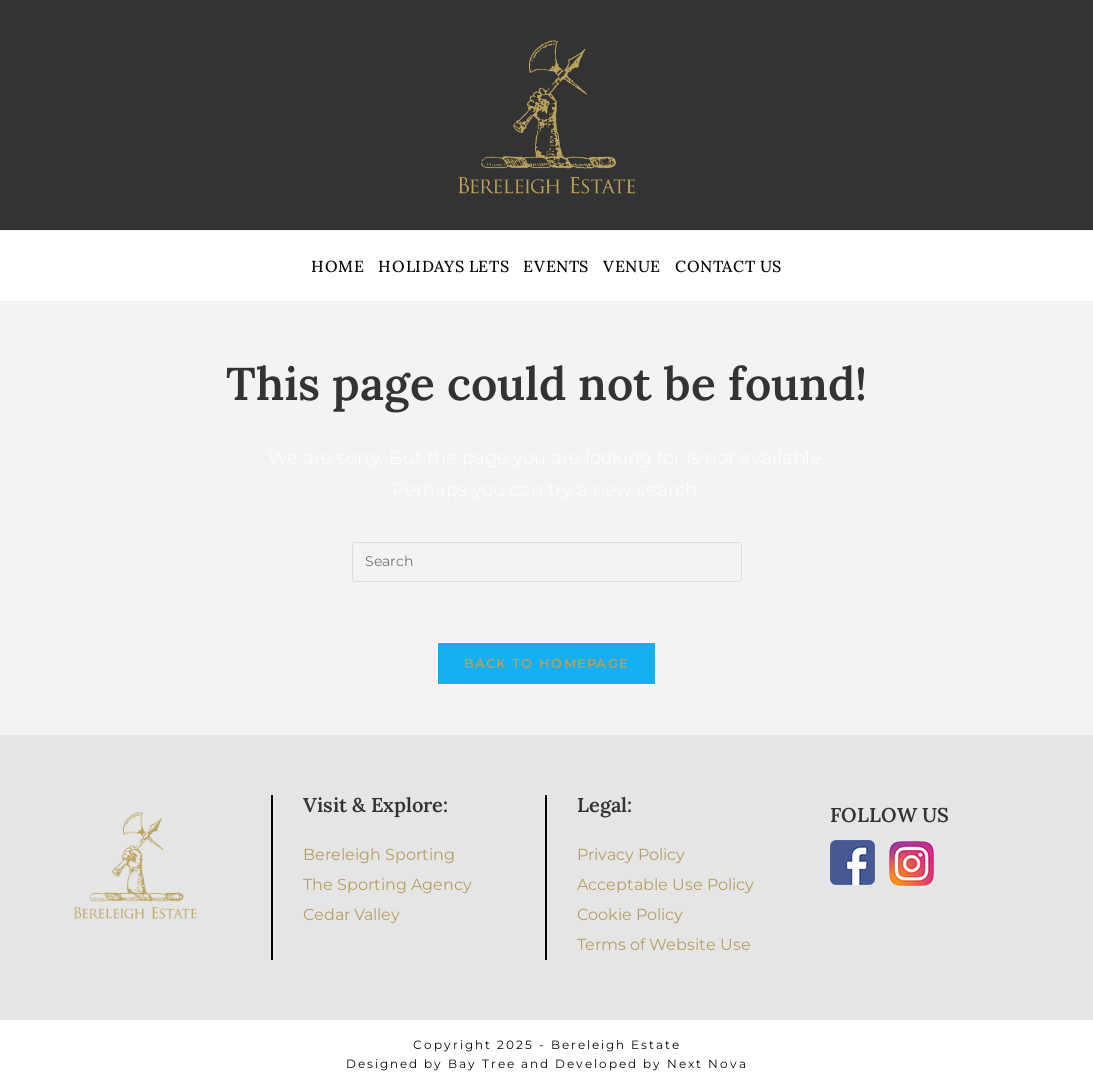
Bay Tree (482, 1063)
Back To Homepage (547, 663)
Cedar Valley (351, 914)
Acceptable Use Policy (665, 884)
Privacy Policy (631, 854)
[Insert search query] (547, 562)
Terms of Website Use (664, 944)
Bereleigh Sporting (379, 854)
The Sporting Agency (387, 884)
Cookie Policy (630, 914)
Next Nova (707, 1063)
